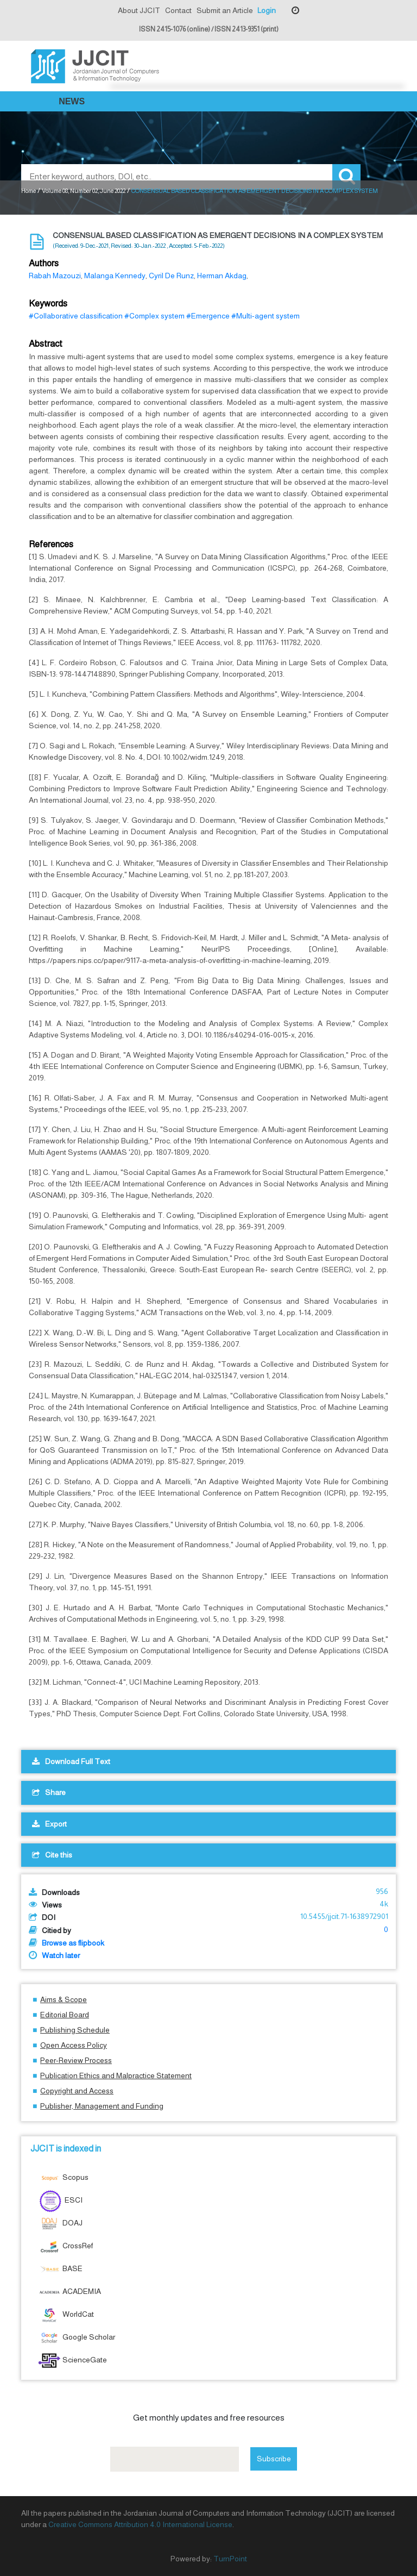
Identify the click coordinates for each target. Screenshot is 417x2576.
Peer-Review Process (76, 2060)
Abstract (45, 344)
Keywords (48, 303)
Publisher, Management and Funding (101, 2106)
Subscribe (274, 2458)
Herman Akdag (222, 275)
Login (266, 10)
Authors (44, 263)
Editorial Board (64, 2014)
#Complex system (154, 315)
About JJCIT (139, 10)
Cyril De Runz (171, 275)
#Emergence (208, 315)
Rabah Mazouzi (55, 275)
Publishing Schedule (75, 2029)
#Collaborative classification (76, 315)
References (51, 544)
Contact (178, 10)
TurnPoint (230, 2558)
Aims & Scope (63, 1999)
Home (28, 190)
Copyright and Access (76, 2090)
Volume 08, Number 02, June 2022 (83, 190)
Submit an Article (225, 10)
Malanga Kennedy (115, 275)
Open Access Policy (73, 2045)
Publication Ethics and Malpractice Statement (116, 2075)
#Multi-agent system (265, 315)
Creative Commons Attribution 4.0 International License (140, 2524)
